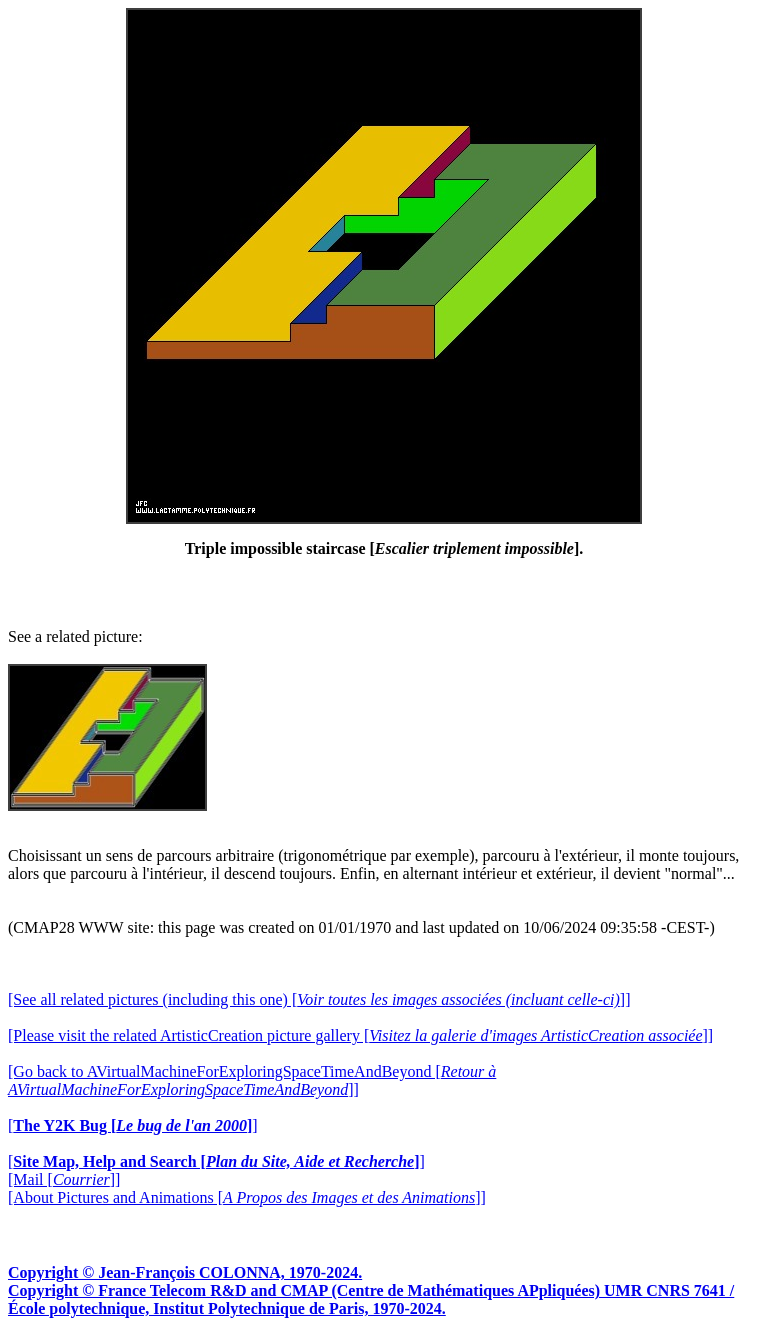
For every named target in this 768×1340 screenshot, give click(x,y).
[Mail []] (64, 1179)
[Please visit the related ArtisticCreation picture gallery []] (360, 1035)
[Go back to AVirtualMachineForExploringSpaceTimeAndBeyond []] (252, 1080)
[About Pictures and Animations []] (247, 1197)
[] (133, 1125)
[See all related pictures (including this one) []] (319, 999)
